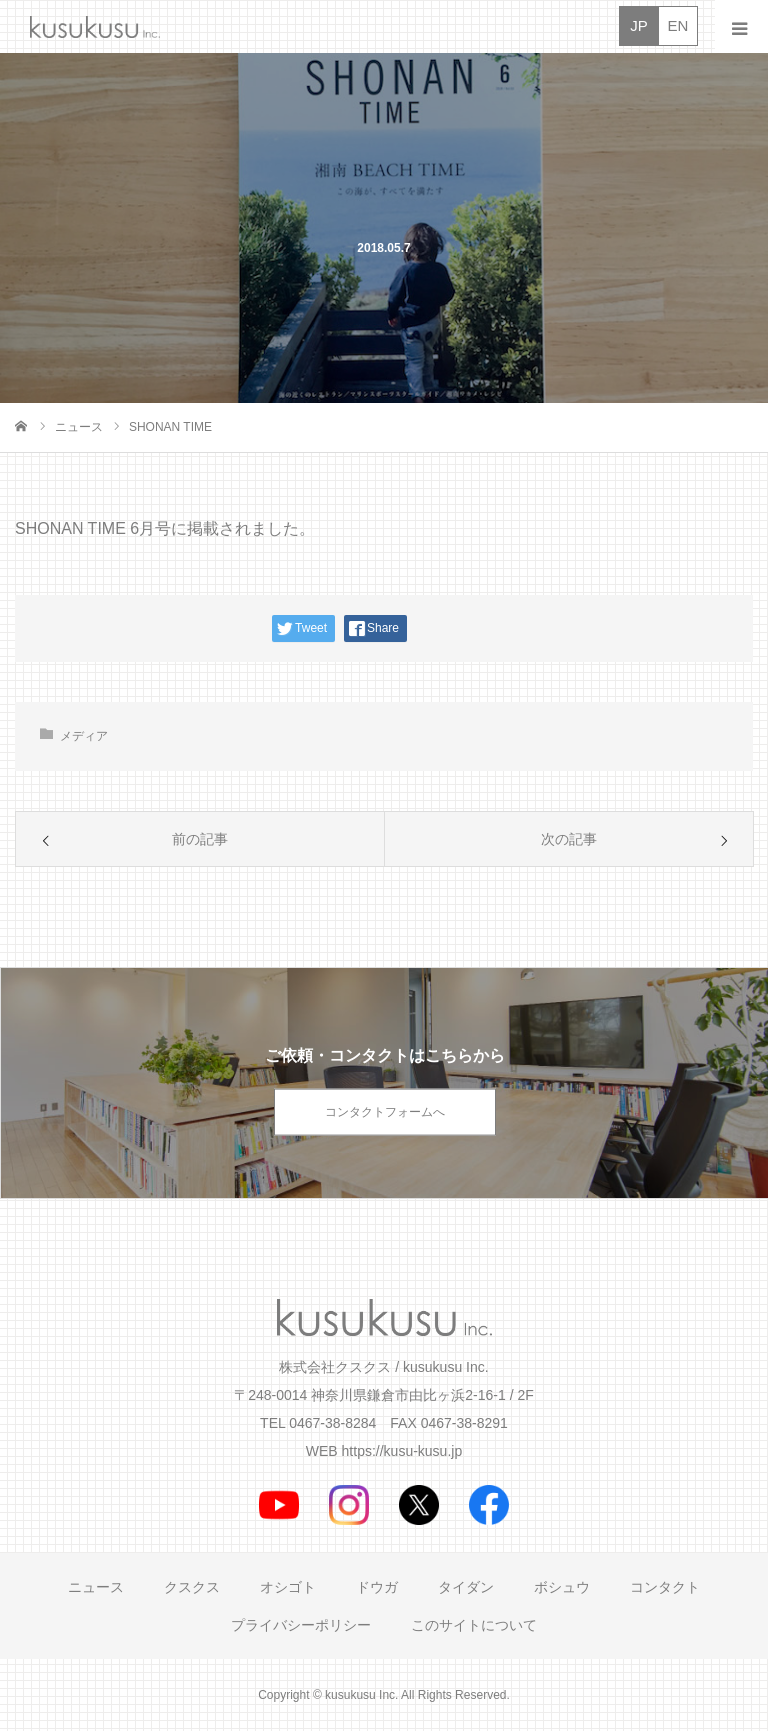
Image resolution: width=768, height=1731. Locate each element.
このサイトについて (474, 1625)
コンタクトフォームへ (385, 1112)
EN (678, 25)
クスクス (192, 1587)
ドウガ (377, 1587)
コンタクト (665, 1587)
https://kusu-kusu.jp (402, 1451)
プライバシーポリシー (301, 1625)
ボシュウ (562, 1587)
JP (639, 25)
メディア (84, 736)
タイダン (466, 1587)
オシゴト (288, 1587)
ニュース (96, 1587)
